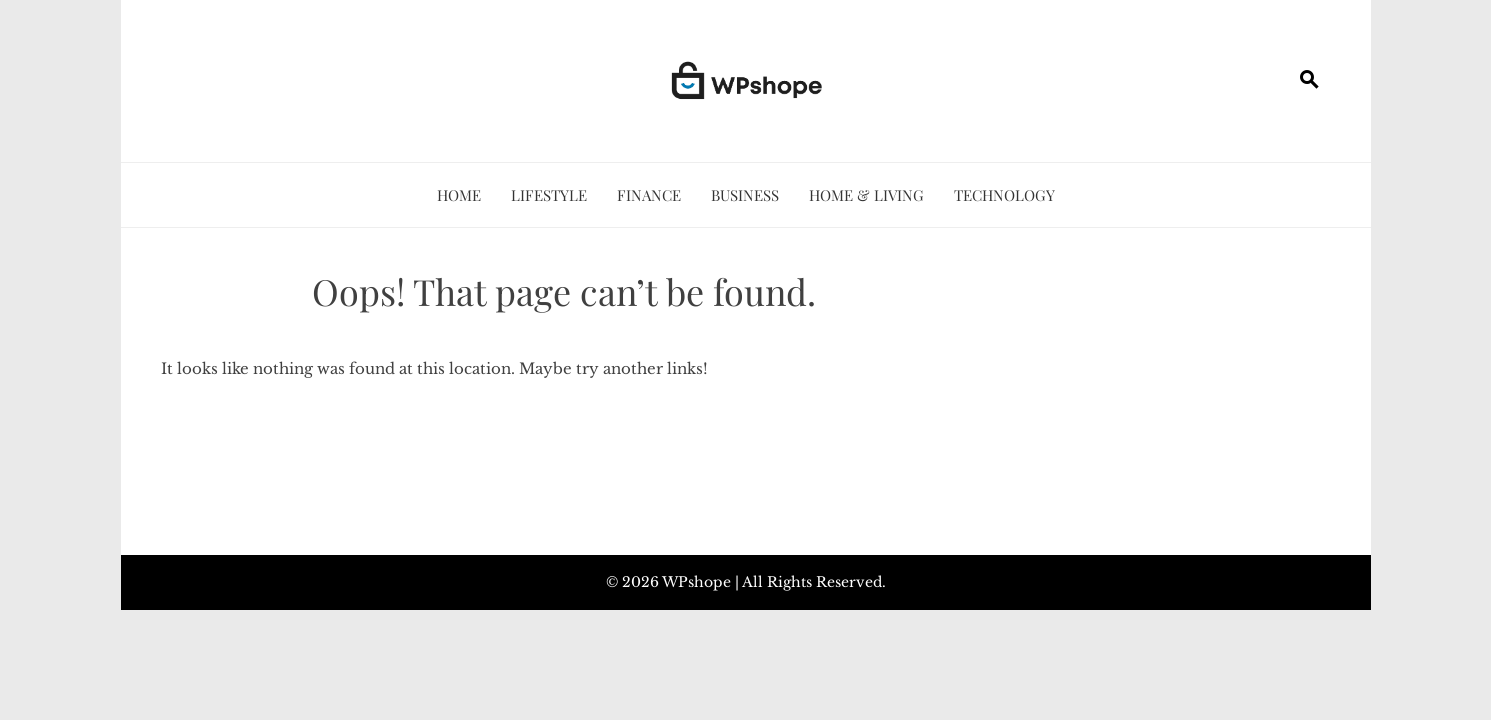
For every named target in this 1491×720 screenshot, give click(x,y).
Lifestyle (549, 195)
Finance (649, 195)
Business (745, 195)
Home (459, 195)
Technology (1004, 195)
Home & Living (866, 195)
